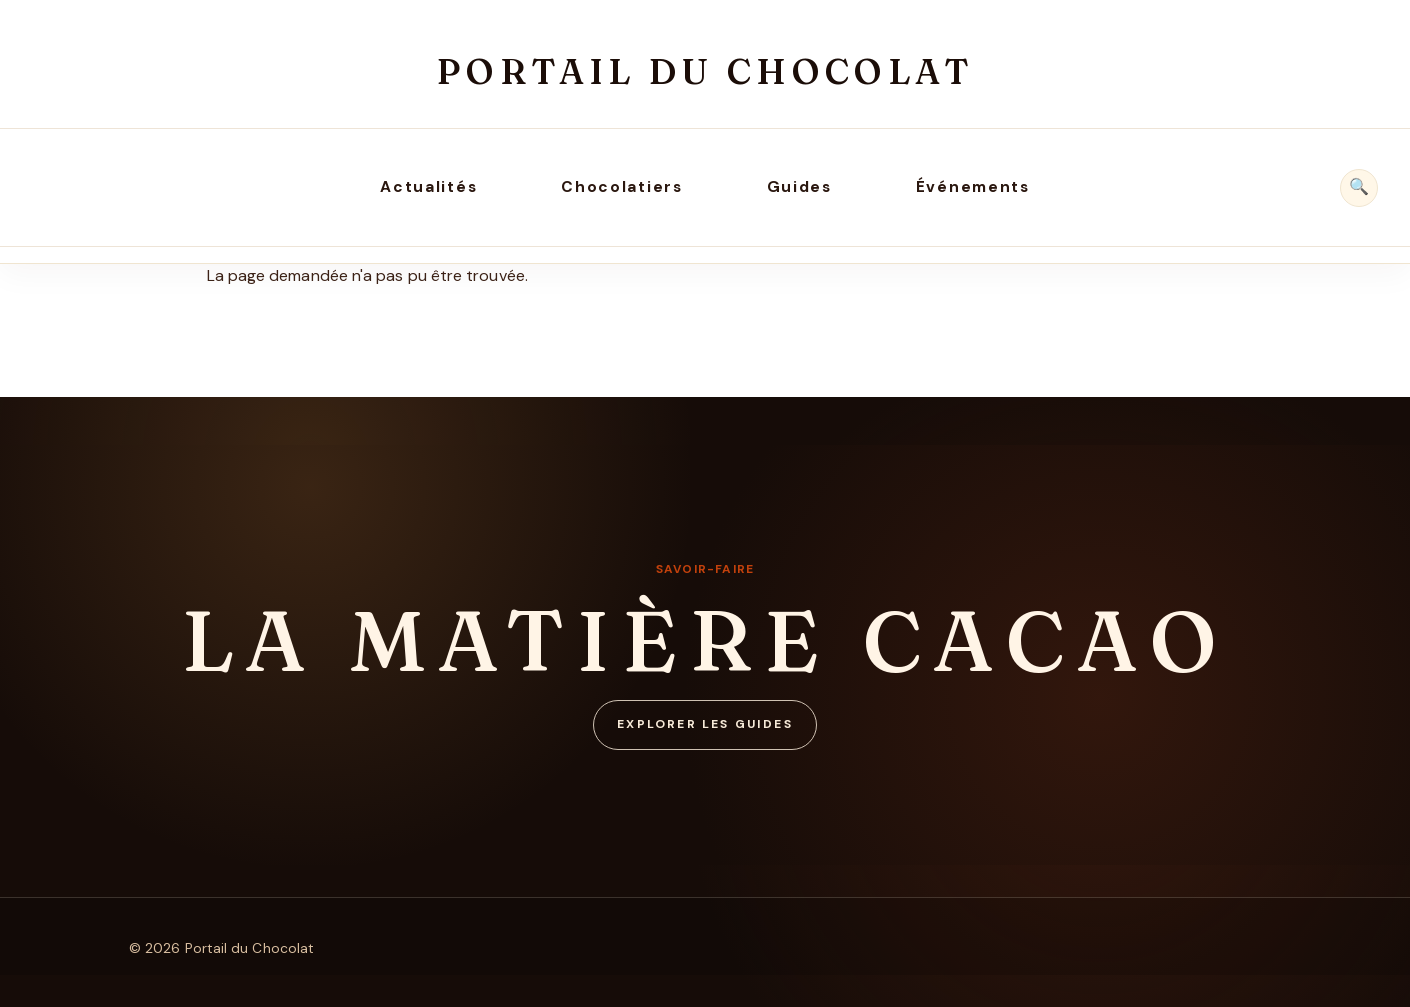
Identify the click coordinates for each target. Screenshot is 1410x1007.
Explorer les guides (705, 724)
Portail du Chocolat (705, 71)
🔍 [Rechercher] (1359, 186)
